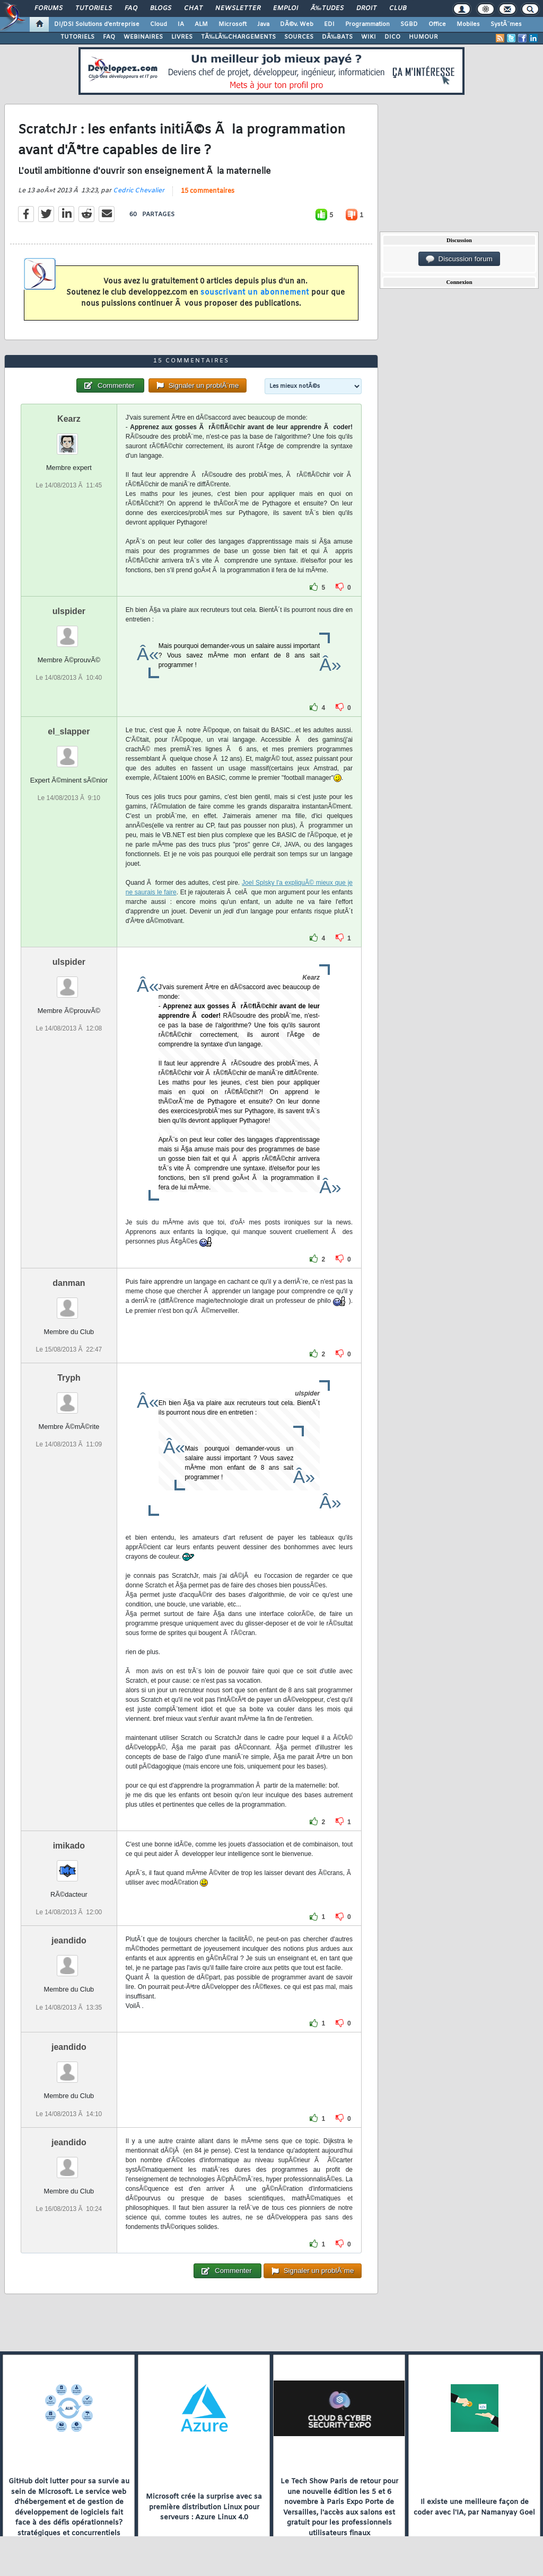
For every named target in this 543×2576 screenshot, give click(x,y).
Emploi (285, 8)
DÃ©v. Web (296, 24)
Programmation (367, 24)
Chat (193, 8)
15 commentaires (207, 191)
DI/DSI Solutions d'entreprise (96, 24)
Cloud (158, 24)
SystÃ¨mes (506, 24)
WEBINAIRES (143, 37)
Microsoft (232, 24)
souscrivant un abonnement (254, 293)
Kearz (69, 418)
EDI (329, 24)
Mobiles (468, 24)
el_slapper (69, 731)
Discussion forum (459, 259)
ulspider (68, 611)
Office (437, 24)
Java (263, 24)
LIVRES (181, 37)
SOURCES (298, 37)
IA (181, 24)
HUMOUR (423, 37)
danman (68, 1282)
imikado (69, 1845)
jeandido (68, 1940)
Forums (48, 8)
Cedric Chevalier (138, 190)
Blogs (160, 8)
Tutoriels (93, 8)
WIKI (368, 37)
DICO (392, 37)
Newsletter (237, 8)
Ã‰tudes (327, 8)
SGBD (409, 24)
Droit (366, 8)
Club (397, 8)
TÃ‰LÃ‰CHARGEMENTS (238, 37)
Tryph (69, 1377)
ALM (201, 24)
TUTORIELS (77, 37)
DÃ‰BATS (337, 37)
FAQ (131, 8)
